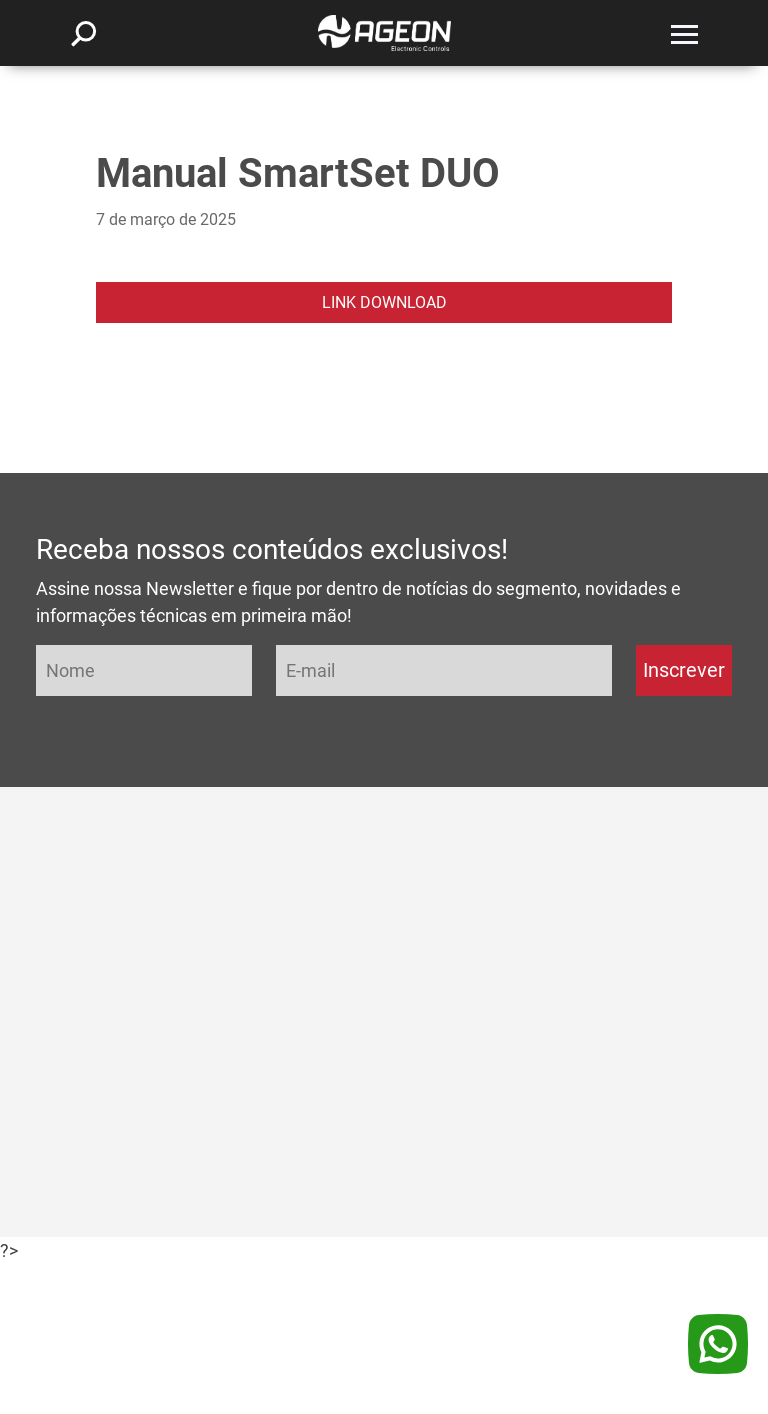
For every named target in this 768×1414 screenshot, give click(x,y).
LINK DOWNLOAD (384, 302)
